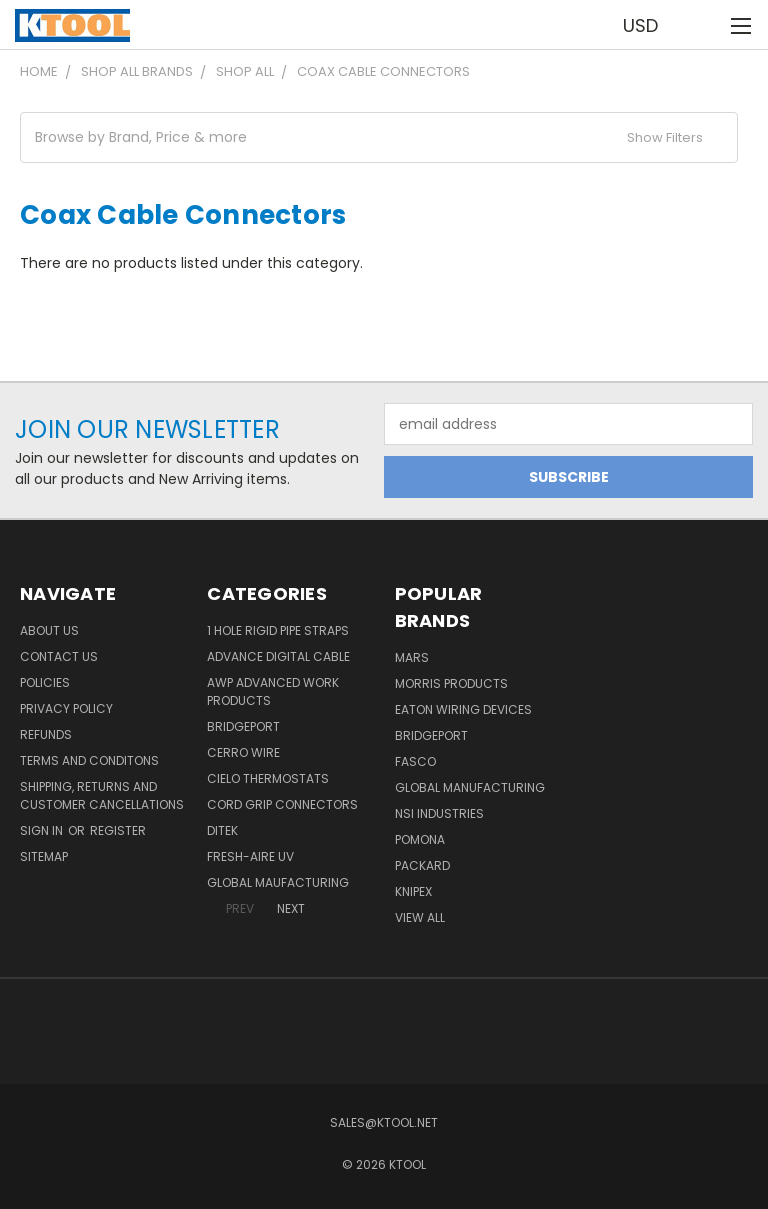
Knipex (413, 891)
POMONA (420, 839)
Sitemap (44, 856)
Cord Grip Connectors (282, 804)
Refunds (46, 734)
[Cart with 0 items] (703, 25)
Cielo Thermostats (268, 778)
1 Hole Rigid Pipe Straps (278, 630)
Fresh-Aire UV (250, 856)
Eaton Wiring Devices (463, 709)
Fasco (415, 761)
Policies (45, 682)
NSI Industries (439, 813)
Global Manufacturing (470, 787)
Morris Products (451, 683)
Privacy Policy (66, 708)
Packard (422, 865)
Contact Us (59, 656)
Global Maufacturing (278, 882)
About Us (49, 630)
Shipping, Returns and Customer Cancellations (102, 795)
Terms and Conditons (89, 760)
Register (118, 830)
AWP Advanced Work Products (273, 691)
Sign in (43, 830)
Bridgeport (243, 726)
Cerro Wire (243, 752)
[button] (379, 137)
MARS (412, 657)
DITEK (222, 830)
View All (420, 917)
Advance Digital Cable (278, 656)
